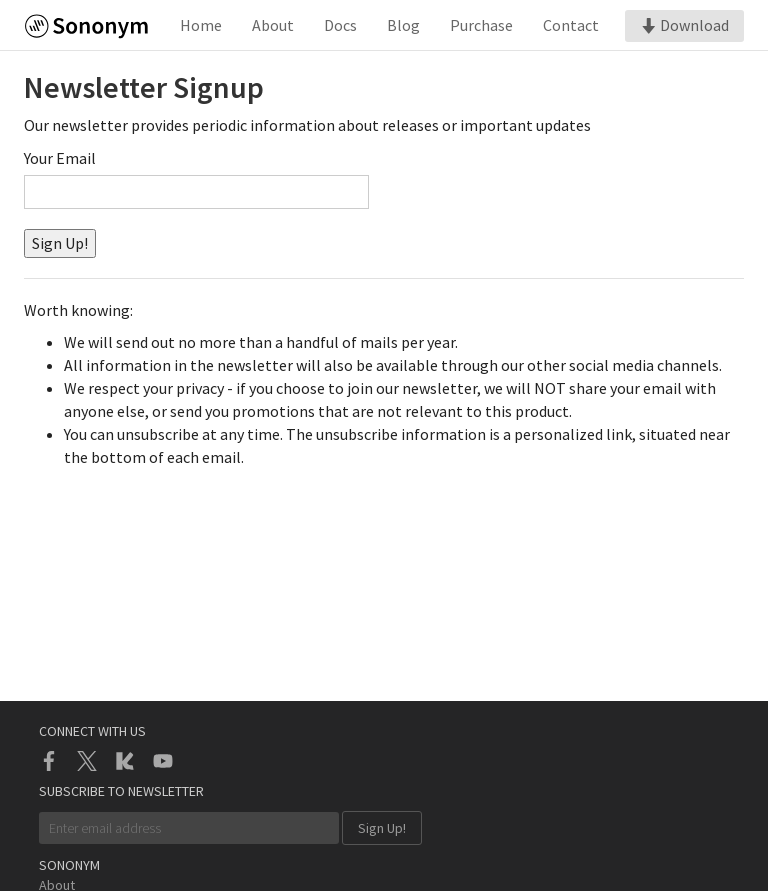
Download (684, 25)
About (273, 25)
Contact (571, 25)
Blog (403, 25)
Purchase (481, 25)
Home (201, 25)
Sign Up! (60, 243)
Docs (340, 25)
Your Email (60, 158)
